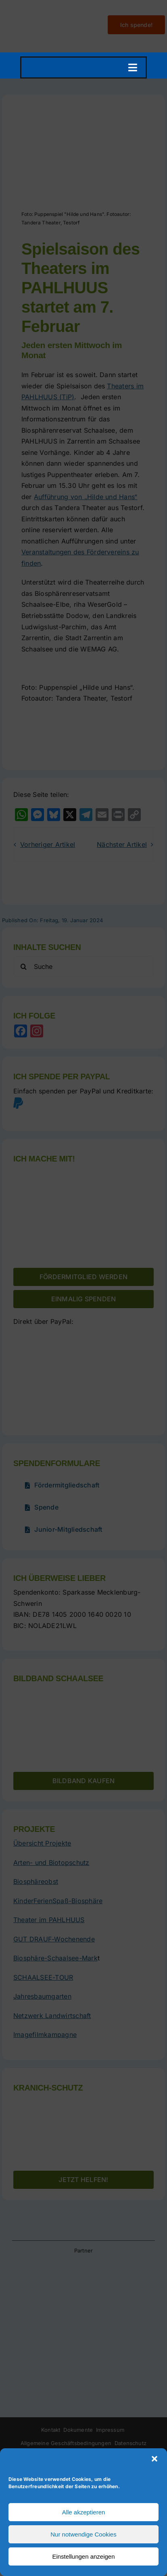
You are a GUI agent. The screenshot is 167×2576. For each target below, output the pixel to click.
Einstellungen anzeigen (83, 2556)
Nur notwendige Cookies (83, 2534)
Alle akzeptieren (83, 2512)
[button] (154, 2459)
